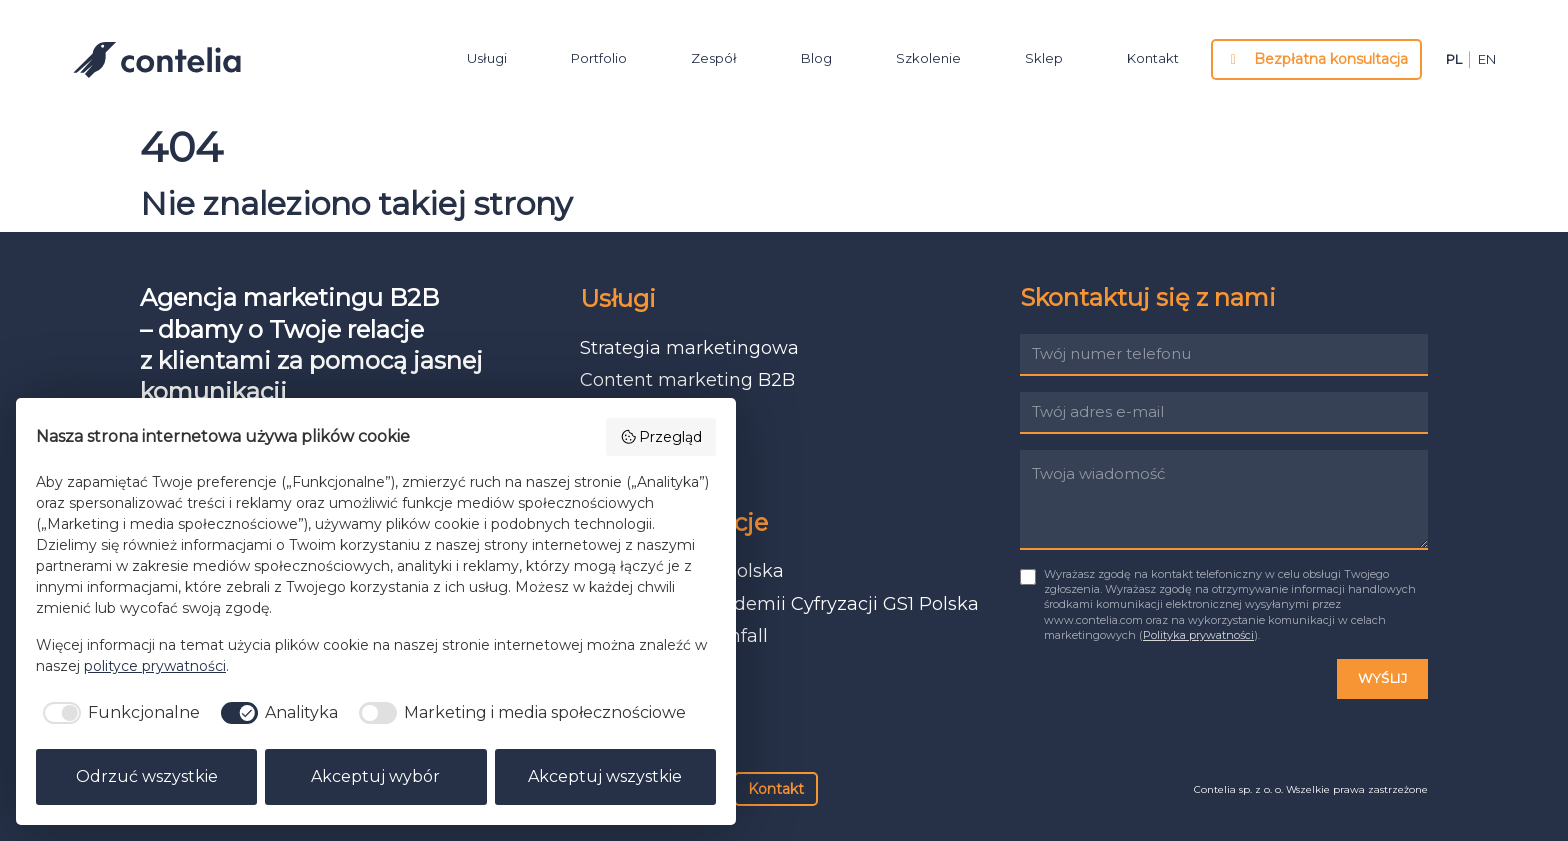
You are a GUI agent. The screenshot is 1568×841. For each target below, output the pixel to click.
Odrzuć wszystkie (147, 776)
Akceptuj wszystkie (605, 776)
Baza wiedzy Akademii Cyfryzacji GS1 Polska (779, 604)
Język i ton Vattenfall (674, 636)
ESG (598, 445)
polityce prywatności (155, 666)
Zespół (714, 58)
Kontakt (1153, 58)
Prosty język (634, 413)
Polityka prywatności (1198, 635)
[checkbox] (118, 713)
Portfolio (599, 58)
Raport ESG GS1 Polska (682, 571)
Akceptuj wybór (375, 776)
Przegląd (661, 437)
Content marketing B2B (687, 380)
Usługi (487, 58)
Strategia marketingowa (689, 348)
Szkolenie (928, 58)
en (1487, 60)
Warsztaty (625, 478)
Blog (816, 58)
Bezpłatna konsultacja (1317, 59)
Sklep (1044, 58)
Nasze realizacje (674, 522)
